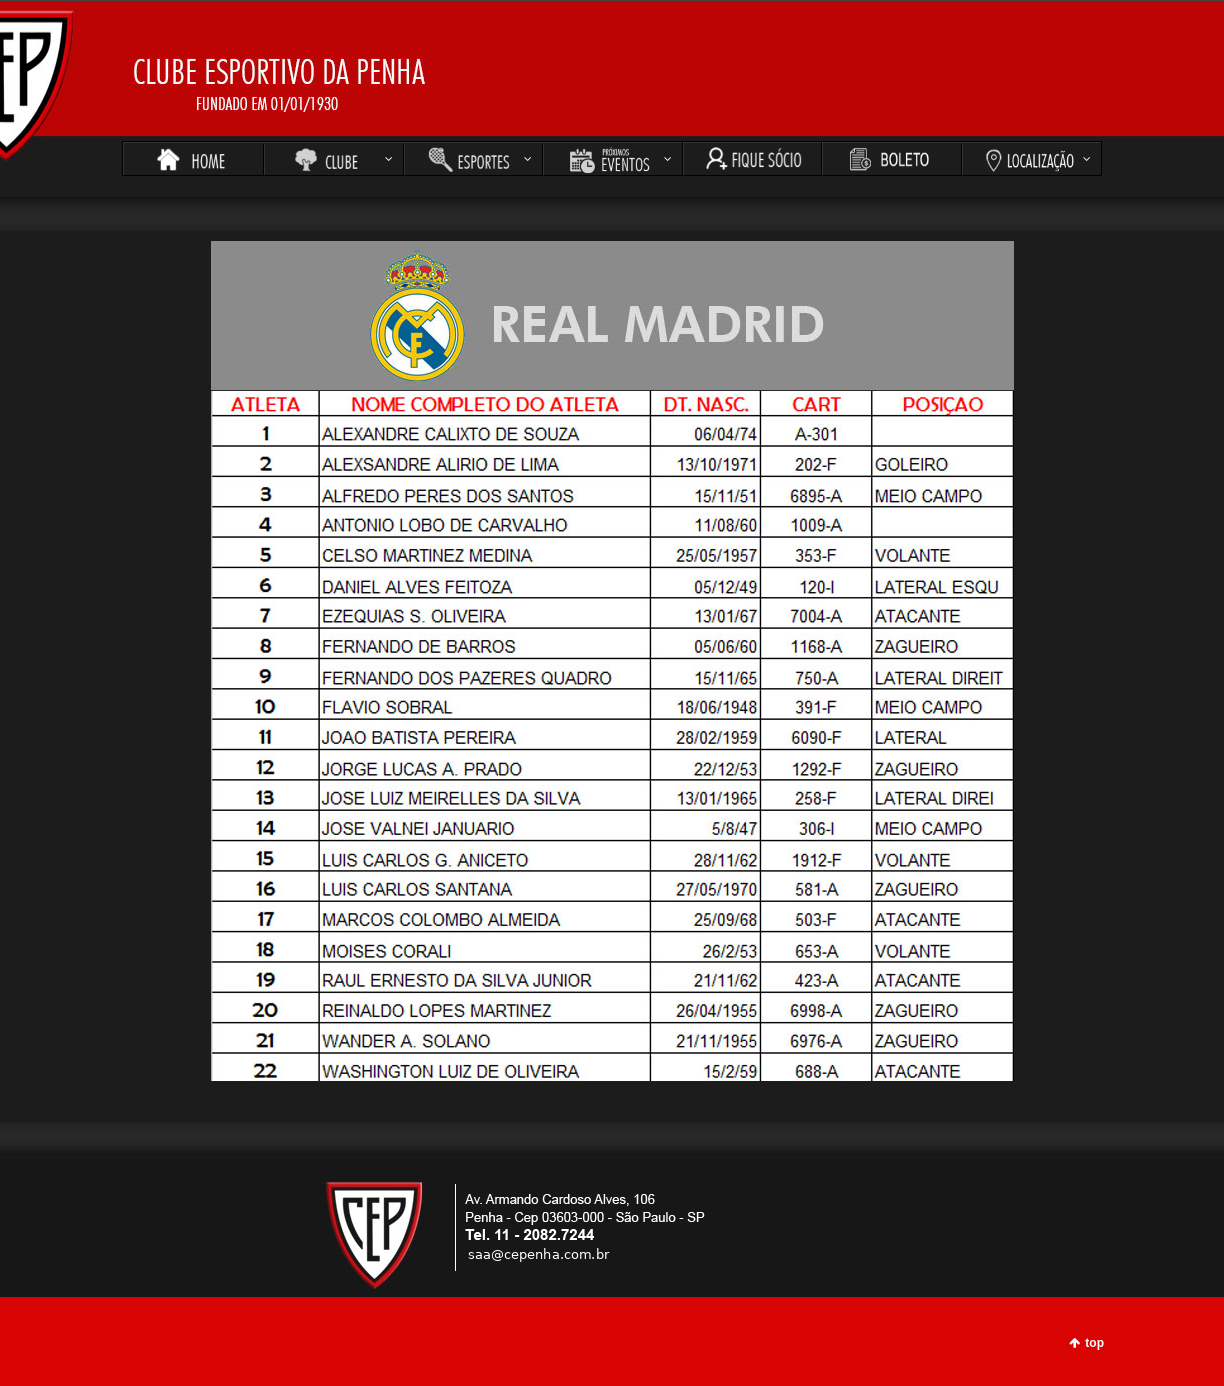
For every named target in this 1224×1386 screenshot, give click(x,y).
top (1094, 1343)
